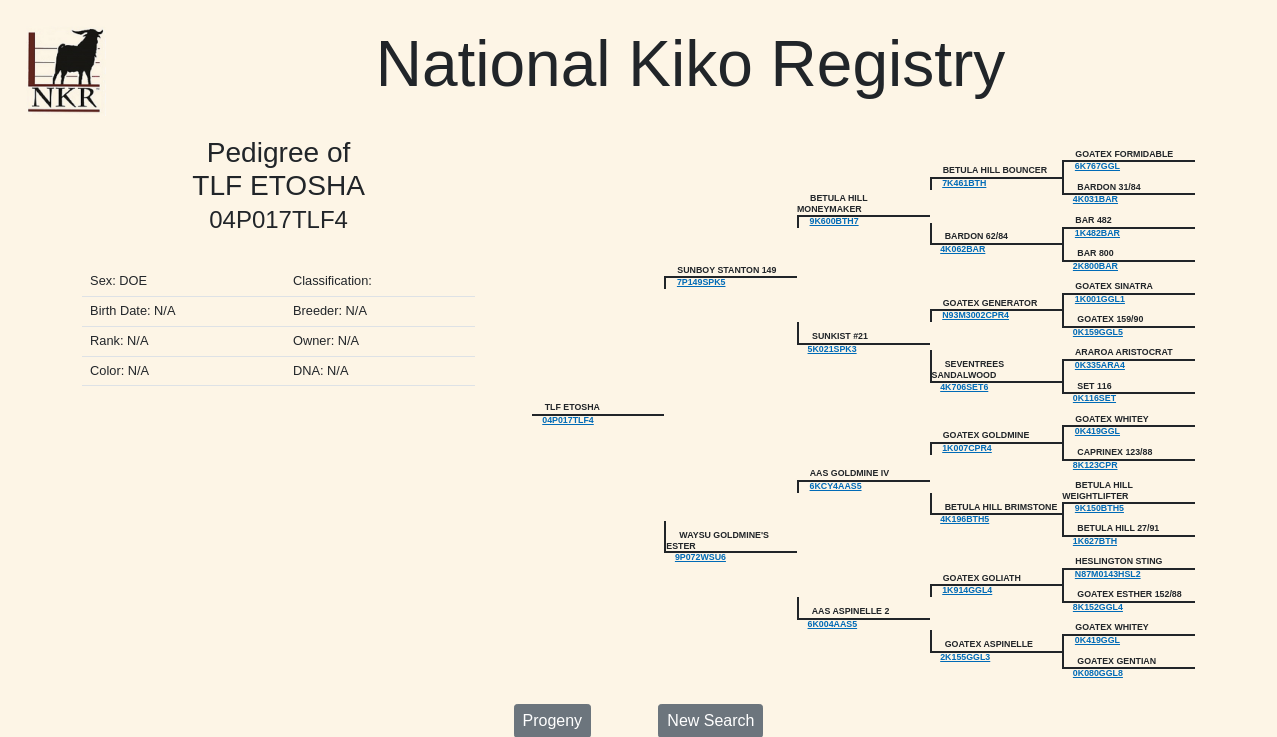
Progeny (553, 688)
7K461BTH (964, 181)
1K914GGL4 (967, 564)
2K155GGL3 (965, 627)
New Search (710, 688)
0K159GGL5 (1098, 321)
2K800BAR (1095, 259)
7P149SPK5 (701, 274)
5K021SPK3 (832, 337)
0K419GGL (1097, 414)
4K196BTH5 (964, 497)
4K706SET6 (964, 373)
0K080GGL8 (1098, 642)
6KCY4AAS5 (836, 466)
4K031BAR (1095, 196)
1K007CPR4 (967, 430)
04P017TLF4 (568, 404)
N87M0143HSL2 (1108, 549)
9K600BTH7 (834, 217)
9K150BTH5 (1099, 487)
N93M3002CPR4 (975, 305)
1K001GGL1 (1100, 290)
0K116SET (1094, 383)
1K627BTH (1095, 518)
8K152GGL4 (1098, 580)
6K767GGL (1097, 165)
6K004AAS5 (833, 596)
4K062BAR (962, 243)
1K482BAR (1097, 228)
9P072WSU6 (700, 533)
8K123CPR (1095, 446)
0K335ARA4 (1100, 352)
